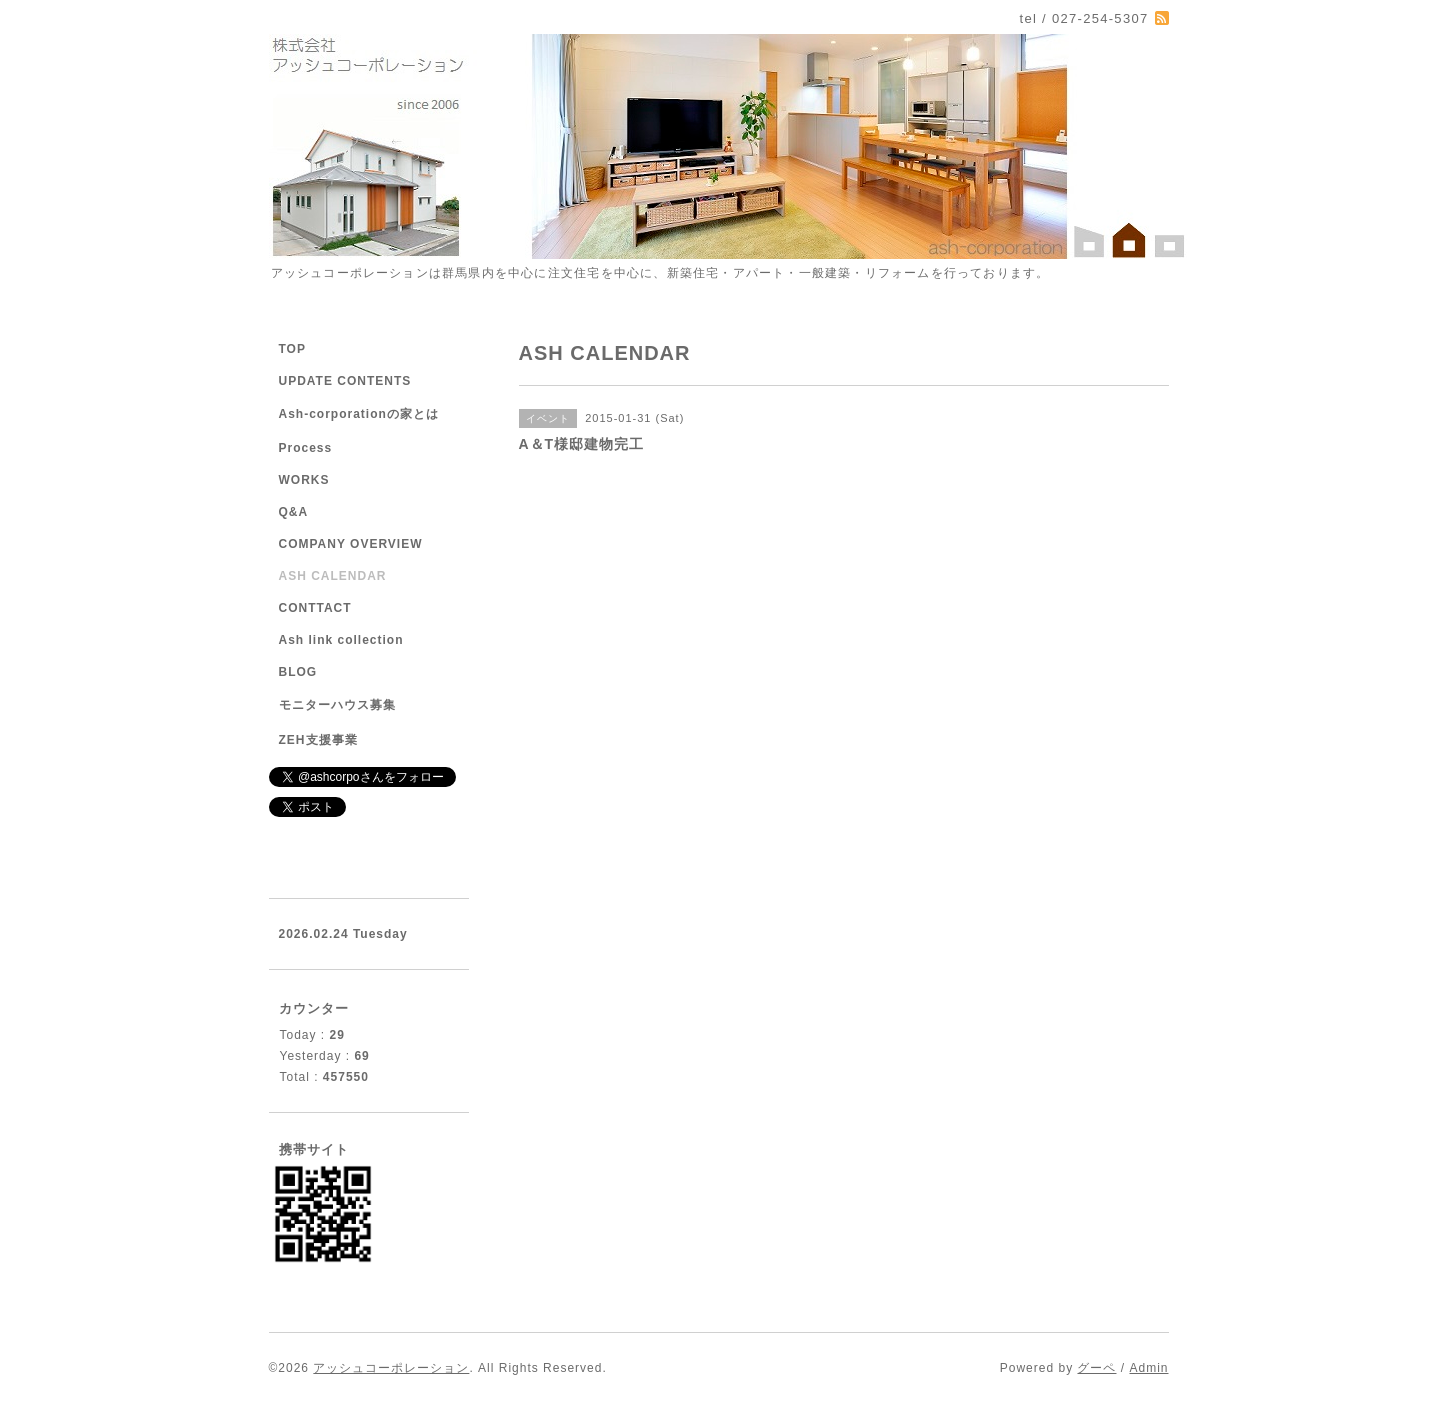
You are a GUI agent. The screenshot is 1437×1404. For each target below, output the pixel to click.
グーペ (1096, 1368)
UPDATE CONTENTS (345, 381)
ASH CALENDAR (333, 576)
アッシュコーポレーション (391, 1368)
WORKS (304, 480)
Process (306, 448)
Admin (1148, 1368)
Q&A (294, 512)
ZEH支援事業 (318, 740)
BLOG (298, 672)
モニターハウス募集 (337, 705)
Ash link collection (341, 640)
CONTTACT (315, 608)
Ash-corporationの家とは (359, 414)
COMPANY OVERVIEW (351, 544)
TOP (292, 349)
